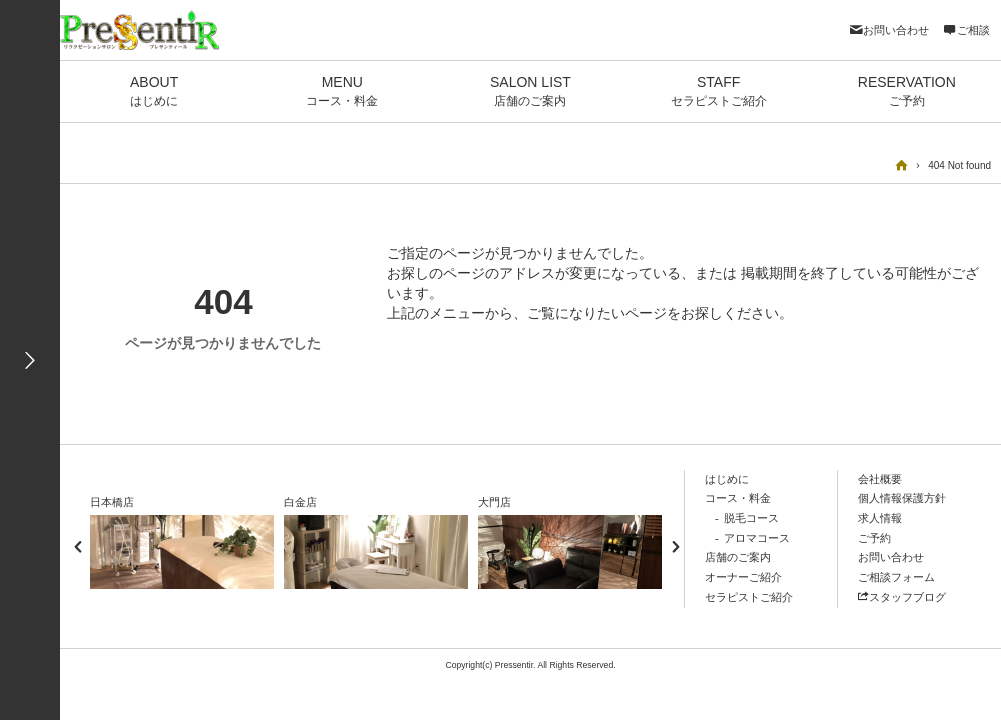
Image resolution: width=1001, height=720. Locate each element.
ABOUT (154, 92)
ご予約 (874, 538)
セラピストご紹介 (749, 597)
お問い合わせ (889, 30)
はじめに (727, 479)
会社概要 (880, 479)
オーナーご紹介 (743, 577)
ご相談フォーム (896, 577)
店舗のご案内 (738, 557)
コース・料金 (738, 498)
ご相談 (966, 30)
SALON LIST (530, 92)
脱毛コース (751, 518)
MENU (342, 92)
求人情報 (880, 518)
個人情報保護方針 (902, 498)
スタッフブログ (902, 597)
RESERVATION (907, 92)
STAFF (719, 92)
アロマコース (757, 538)
